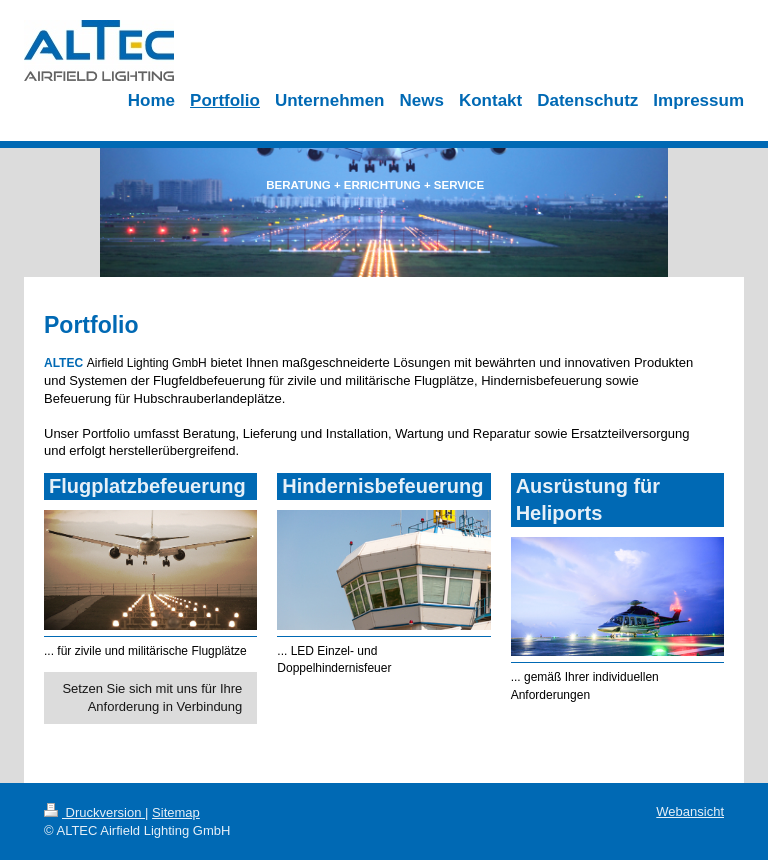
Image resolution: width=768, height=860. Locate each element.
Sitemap (176, 812)
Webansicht (690, 811)
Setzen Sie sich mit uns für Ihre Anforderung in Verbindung (152, 697)
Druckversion (94, 812)
